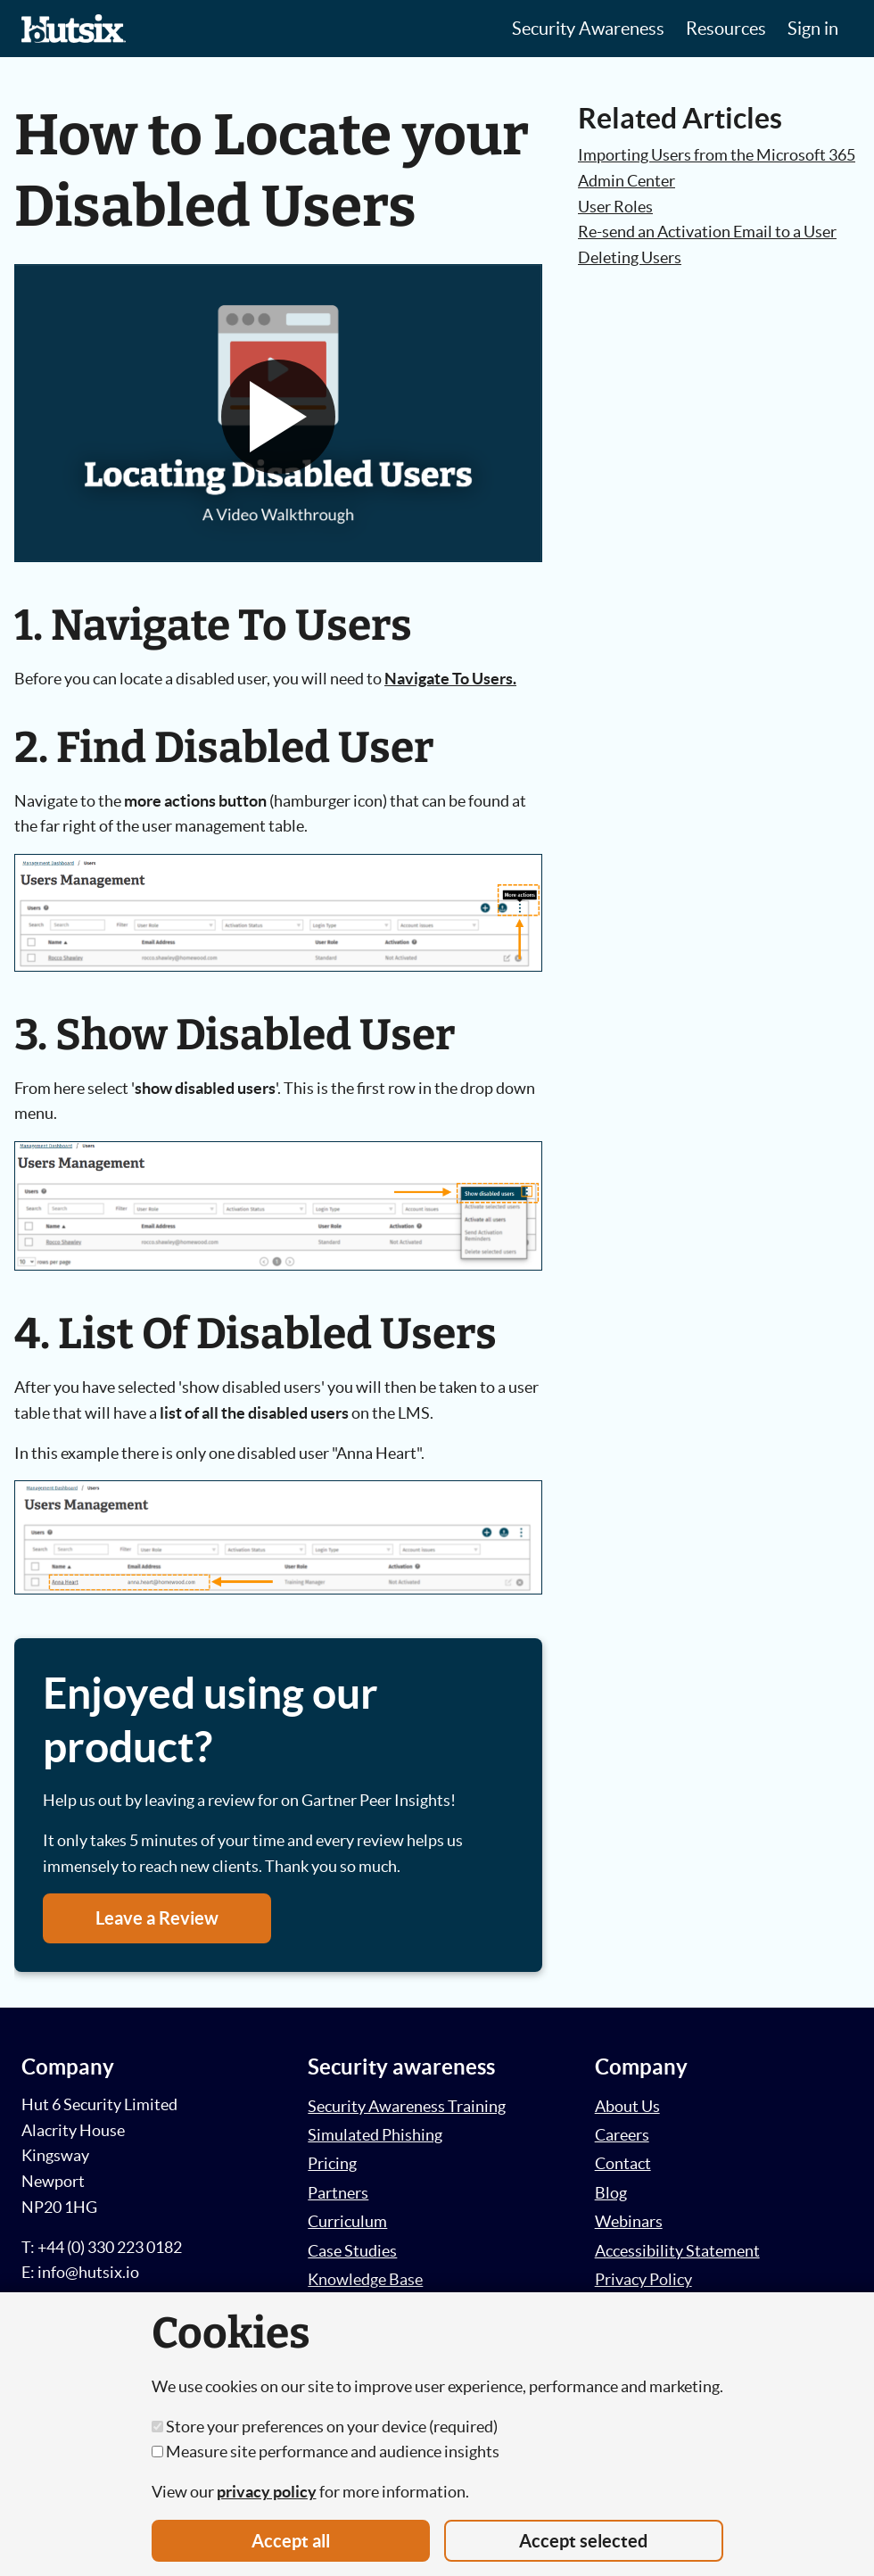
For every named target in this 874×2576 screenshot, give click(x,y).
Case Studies (352, 2250)
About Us (627, 2106)
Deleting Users (629, 257)
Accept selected (583, 2540)
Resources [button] (726, 28)
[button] (278, 417)
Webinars (629, 2221)
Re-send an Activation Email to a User (707, 231)
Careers (622, 2134)
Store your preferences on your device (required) (325, 2426)
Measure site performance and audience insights (325, 2451)
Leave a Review (156, 1918)
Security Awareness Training (407, 2106)
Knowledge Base (365, 2279)
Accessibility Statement (677, 2250)
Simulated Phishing (375, 2134)
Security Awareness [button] (588, 28)
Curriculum (347, 2221)
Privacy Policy (643, 2279)
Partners (338, 2192)
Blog (611, 2192)
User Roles (615, 206)
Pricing (332, 2163)
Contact (623, 2163)
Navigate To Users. (450, 678)
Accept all (290, 2540)
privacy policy (267, 2491)
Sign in (812, 28)
